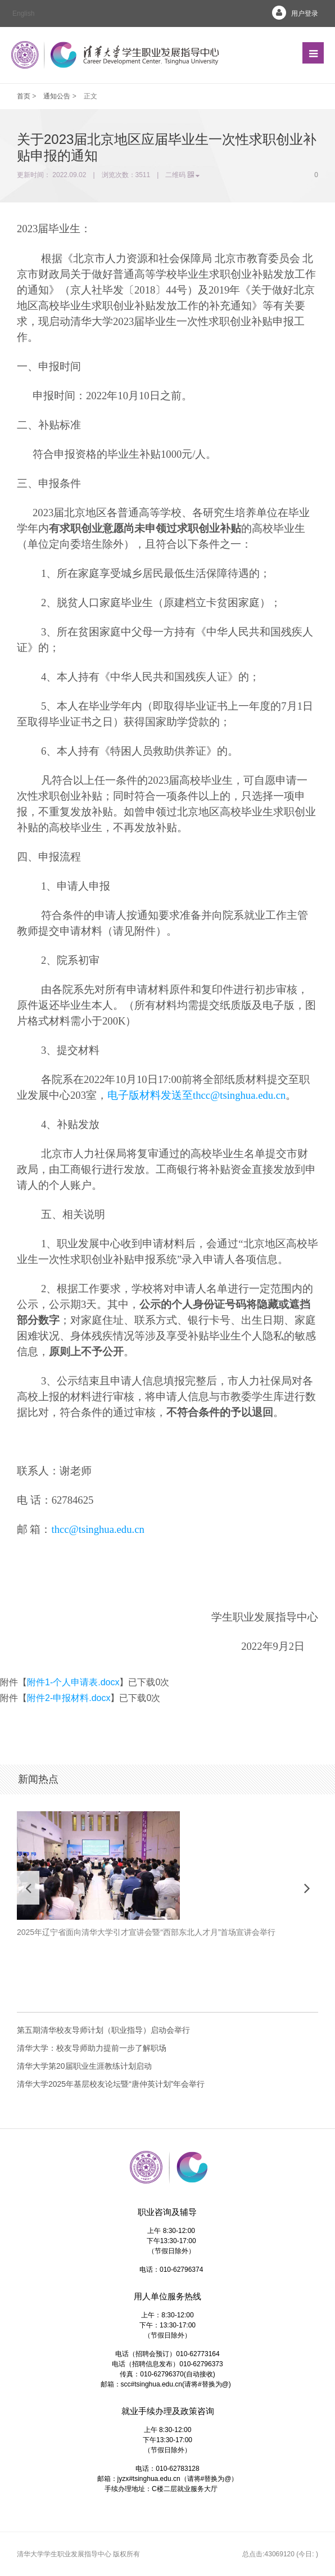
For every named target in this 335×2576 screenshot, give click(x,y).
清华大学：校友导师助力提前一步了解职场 (91, 2047)
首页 (23, 96)
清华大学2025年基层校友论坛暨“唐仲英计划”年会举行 (111, 2083)
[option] (167, 1881)
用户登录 (291, 13)
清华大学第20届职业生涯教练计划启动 (84, 2065)
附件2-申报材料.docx (68, 1698)
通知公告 (56, 96)
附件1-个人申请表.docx (73, 1682)
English (23, 13)
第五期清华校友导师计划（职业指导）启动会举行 (103, 2029)
